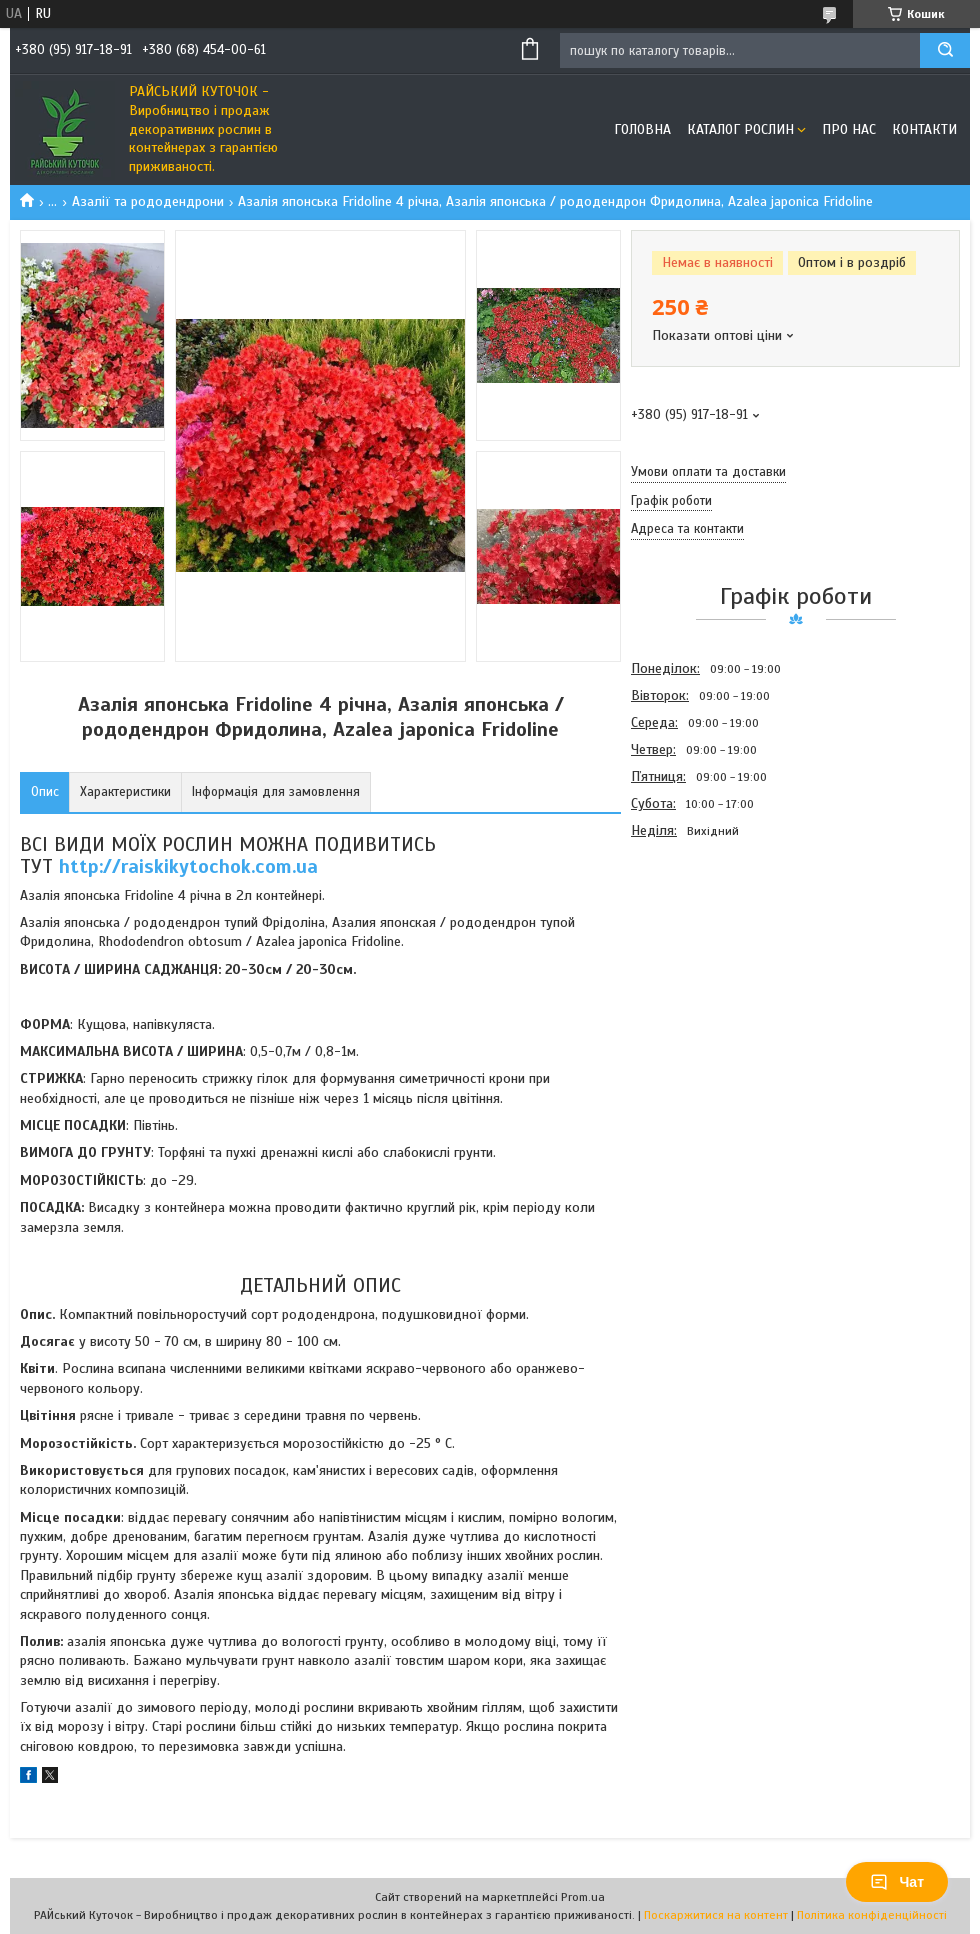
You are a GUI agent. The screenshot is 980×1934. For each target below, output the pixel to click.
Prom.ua (583, 1897)
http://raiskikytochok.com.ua (188, 866)
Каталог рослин (740, 129)
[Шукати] (945, 50)
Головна (642, 129)
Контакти (924, 129)
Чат (897, 1882)
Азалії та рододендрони (148, 201)
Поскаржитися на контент (716, 1915)
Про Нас (849, 129)
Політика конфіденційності (872, 1915)
